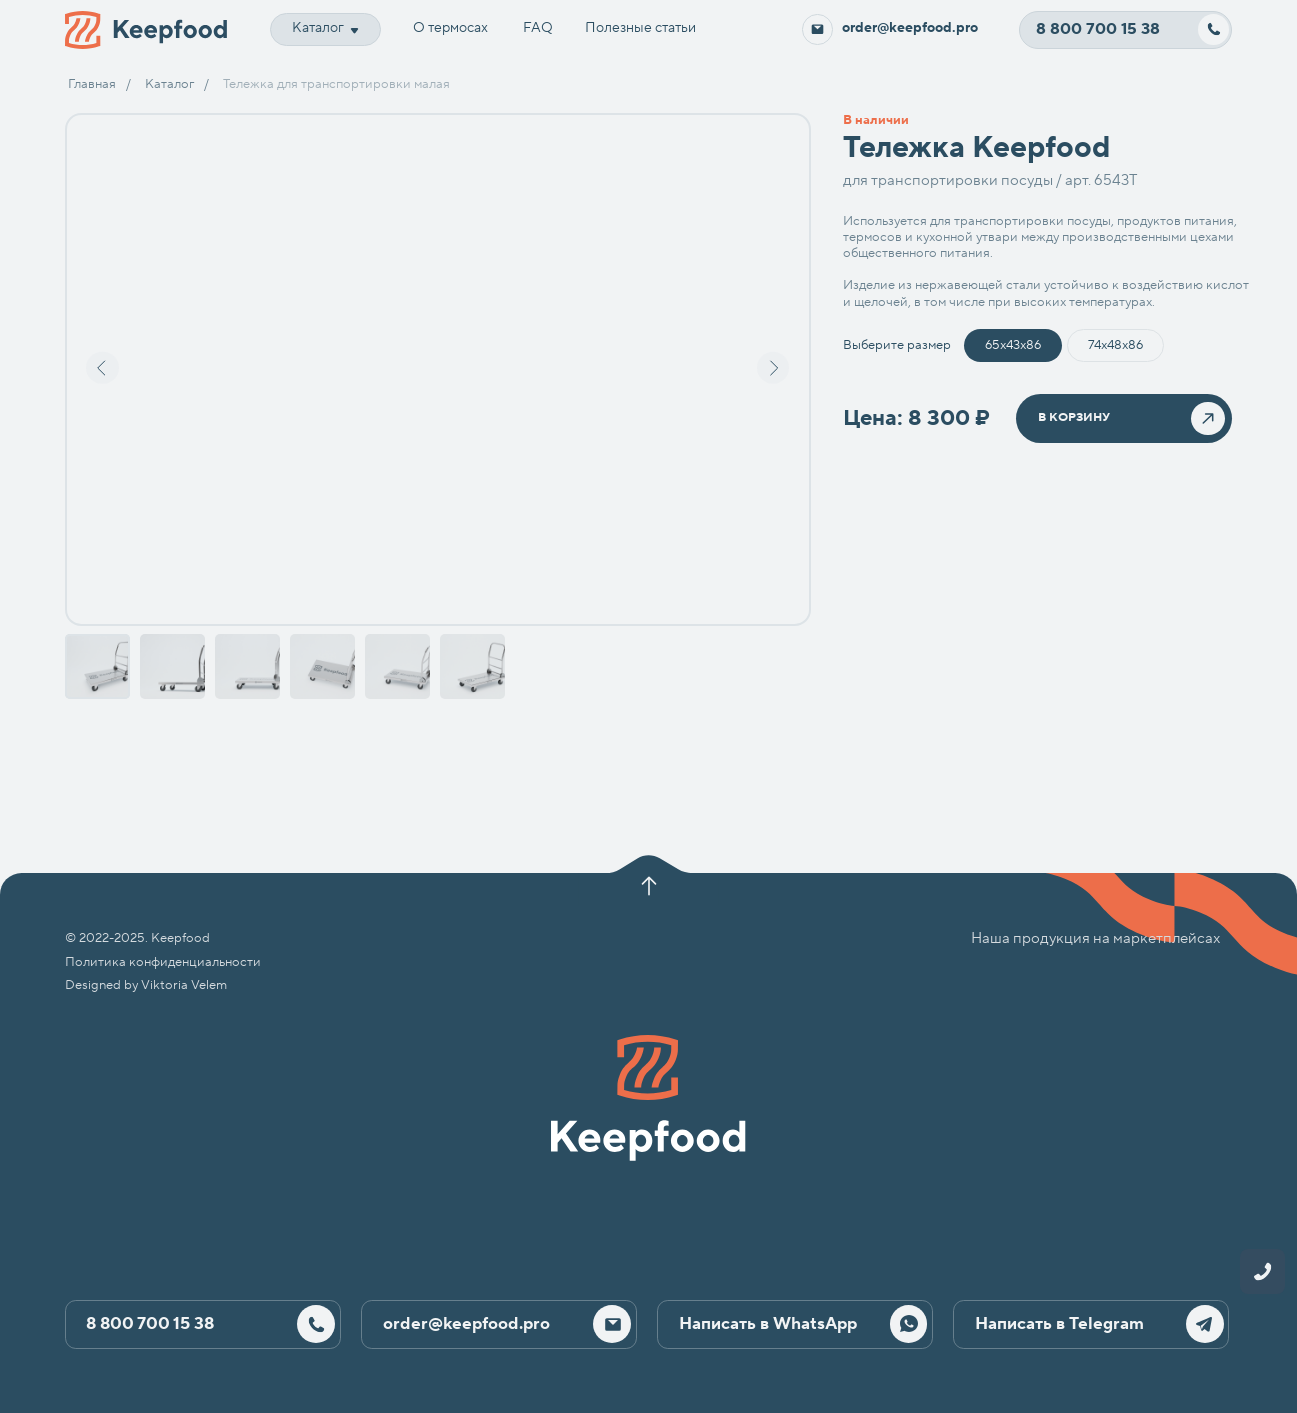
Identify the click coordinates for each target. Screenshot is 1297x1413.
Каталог (169, 84)
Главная (92, 84)
